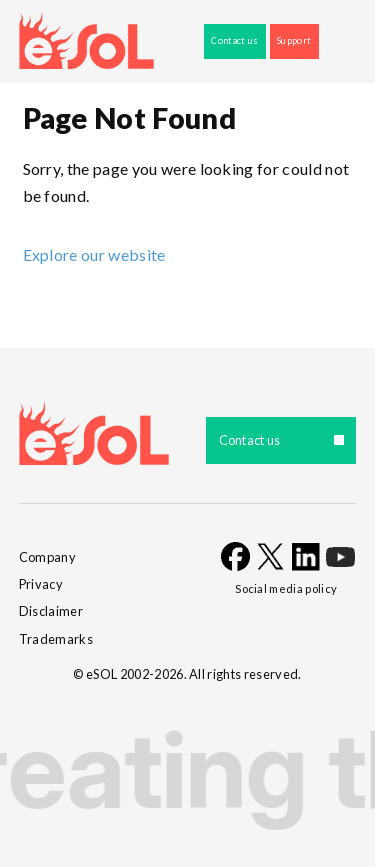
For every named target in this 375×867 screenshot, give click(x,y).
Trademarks (56, 639)
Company (47, 557)
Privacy (41, 584)
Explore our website (94, 254)
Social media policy (286, 588)
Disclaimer (51, 611)
